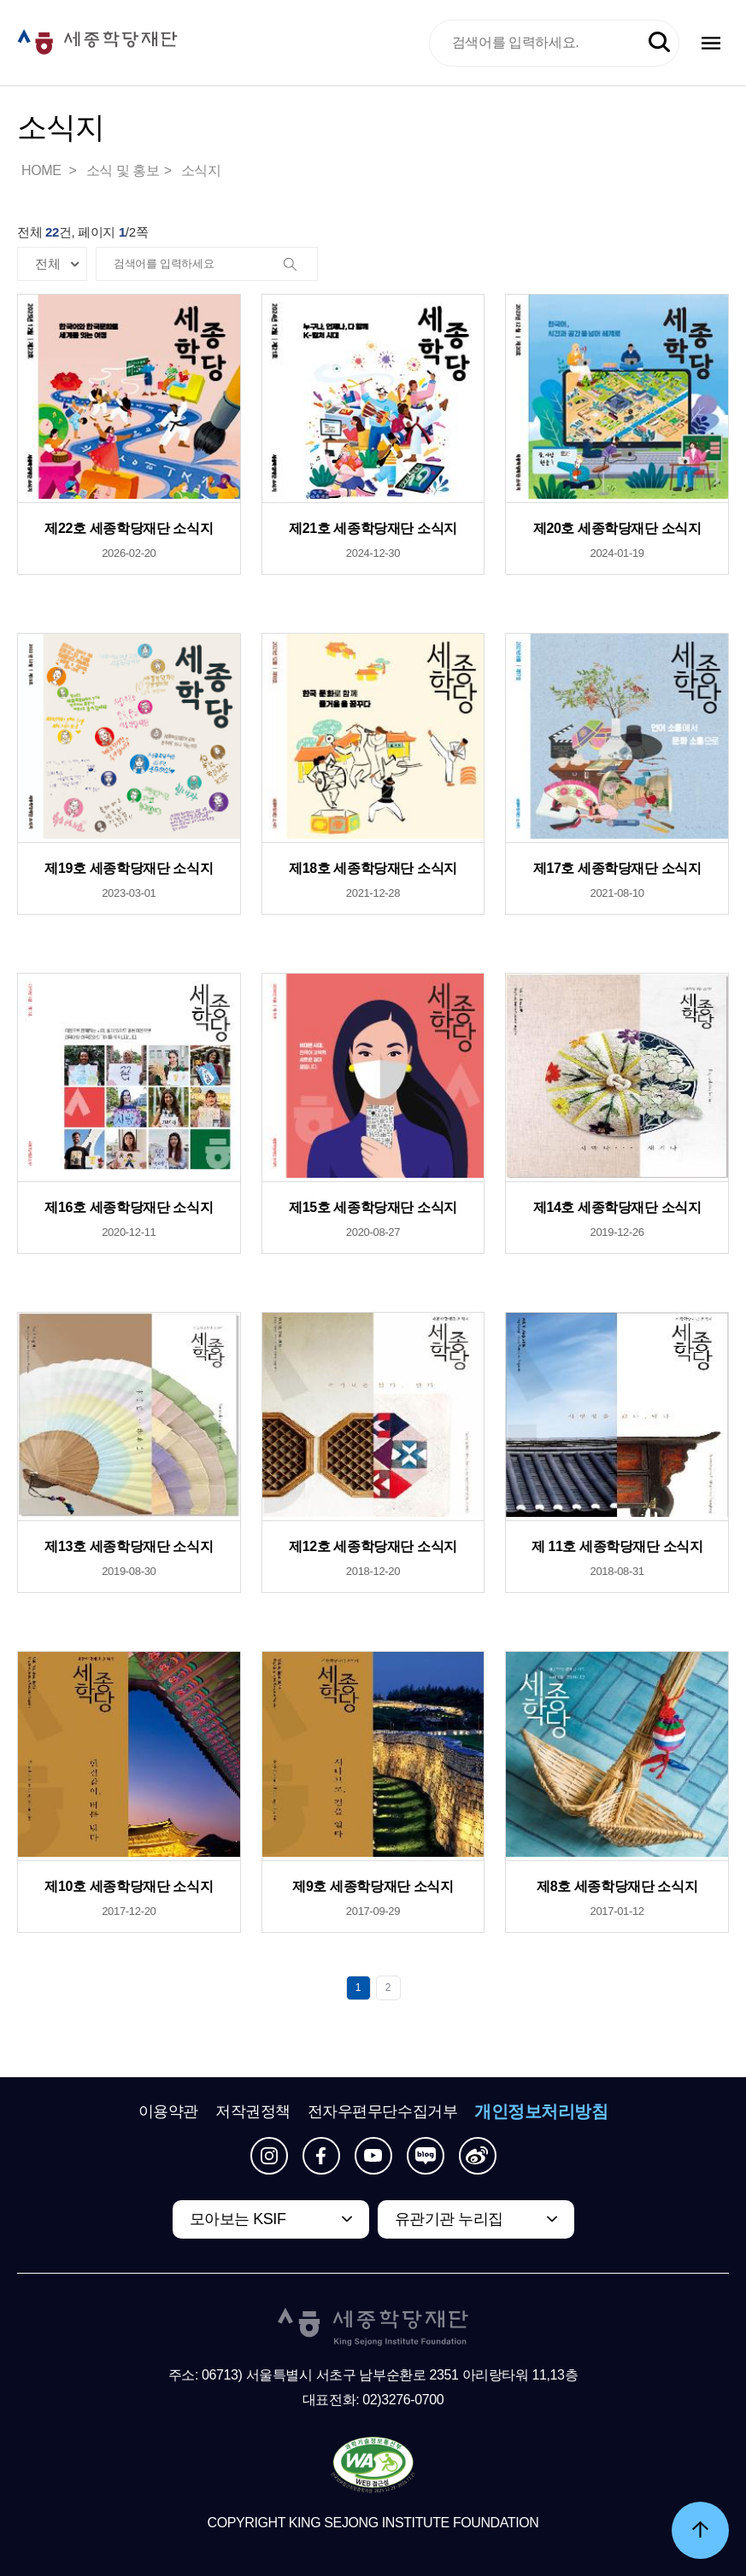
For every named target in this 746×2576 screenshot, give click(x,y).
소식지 (201, 170)
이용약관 (168, 2111)
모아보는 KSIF (238, 2219)
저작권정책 (253, 2111)
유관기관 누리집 (449, 2219)
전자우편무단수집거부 (383, 2111)
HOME (42, 170)
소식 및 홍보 (123, 170)
